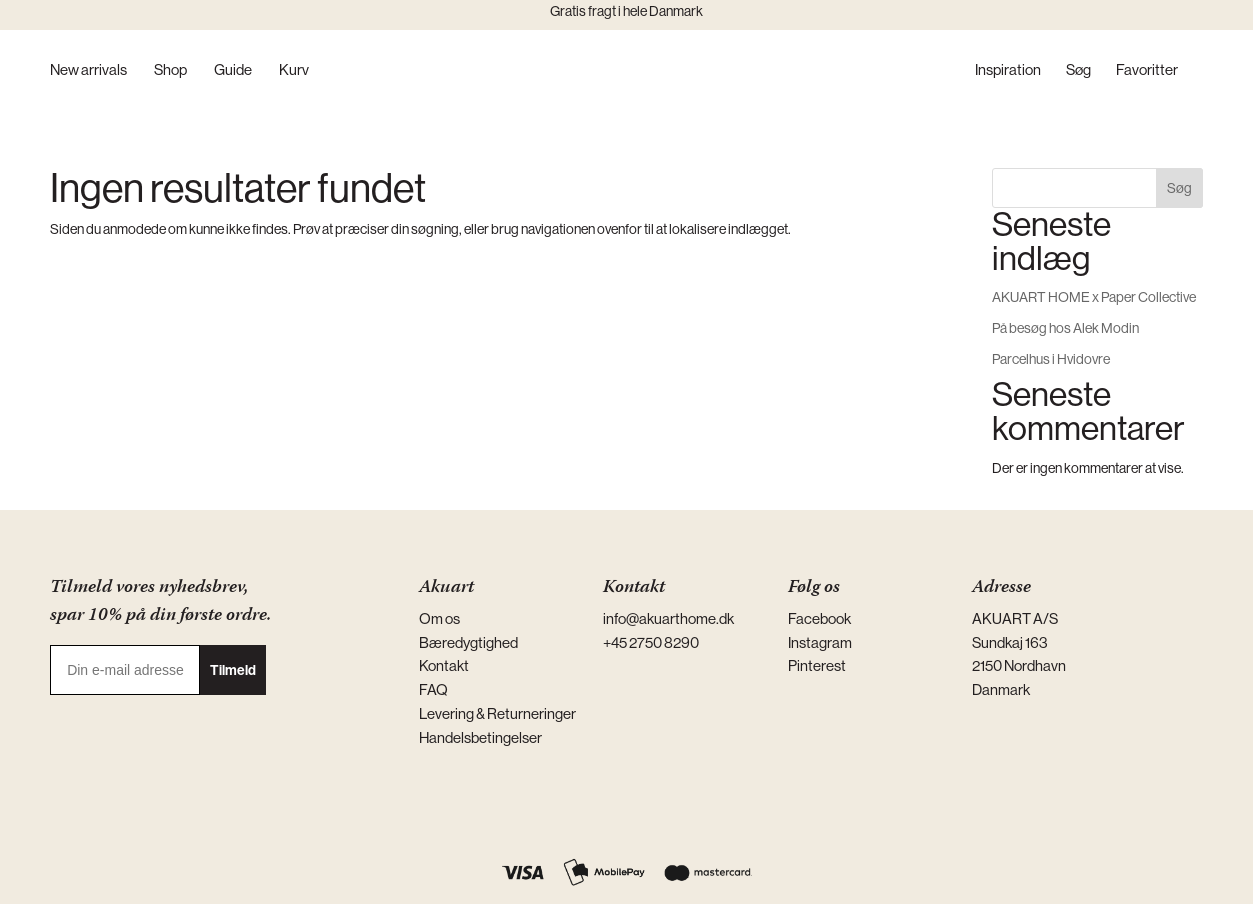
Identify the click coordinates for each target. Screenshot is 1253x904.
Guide (233, 70)
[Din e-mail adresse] (125, 670)
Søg (1078, 70)
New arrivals (88, 70)
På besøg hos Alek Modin (1065, 328)
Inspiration (1008, 70)
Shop (170, 70)
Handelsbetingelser (480, 737)
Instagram (820, 642)
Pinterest (817, 665)
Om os (439, 618)
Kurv (294, 70)
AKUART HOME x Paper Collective (1094, 297)
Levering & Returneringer (497, 713)
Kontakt (444, 665)
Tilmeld (233, 670)
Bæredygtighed (468, 642)
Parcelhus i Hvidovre (1051, 359)
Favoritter (1147, 70)
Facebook (819, 618)
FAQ (433, 689)
